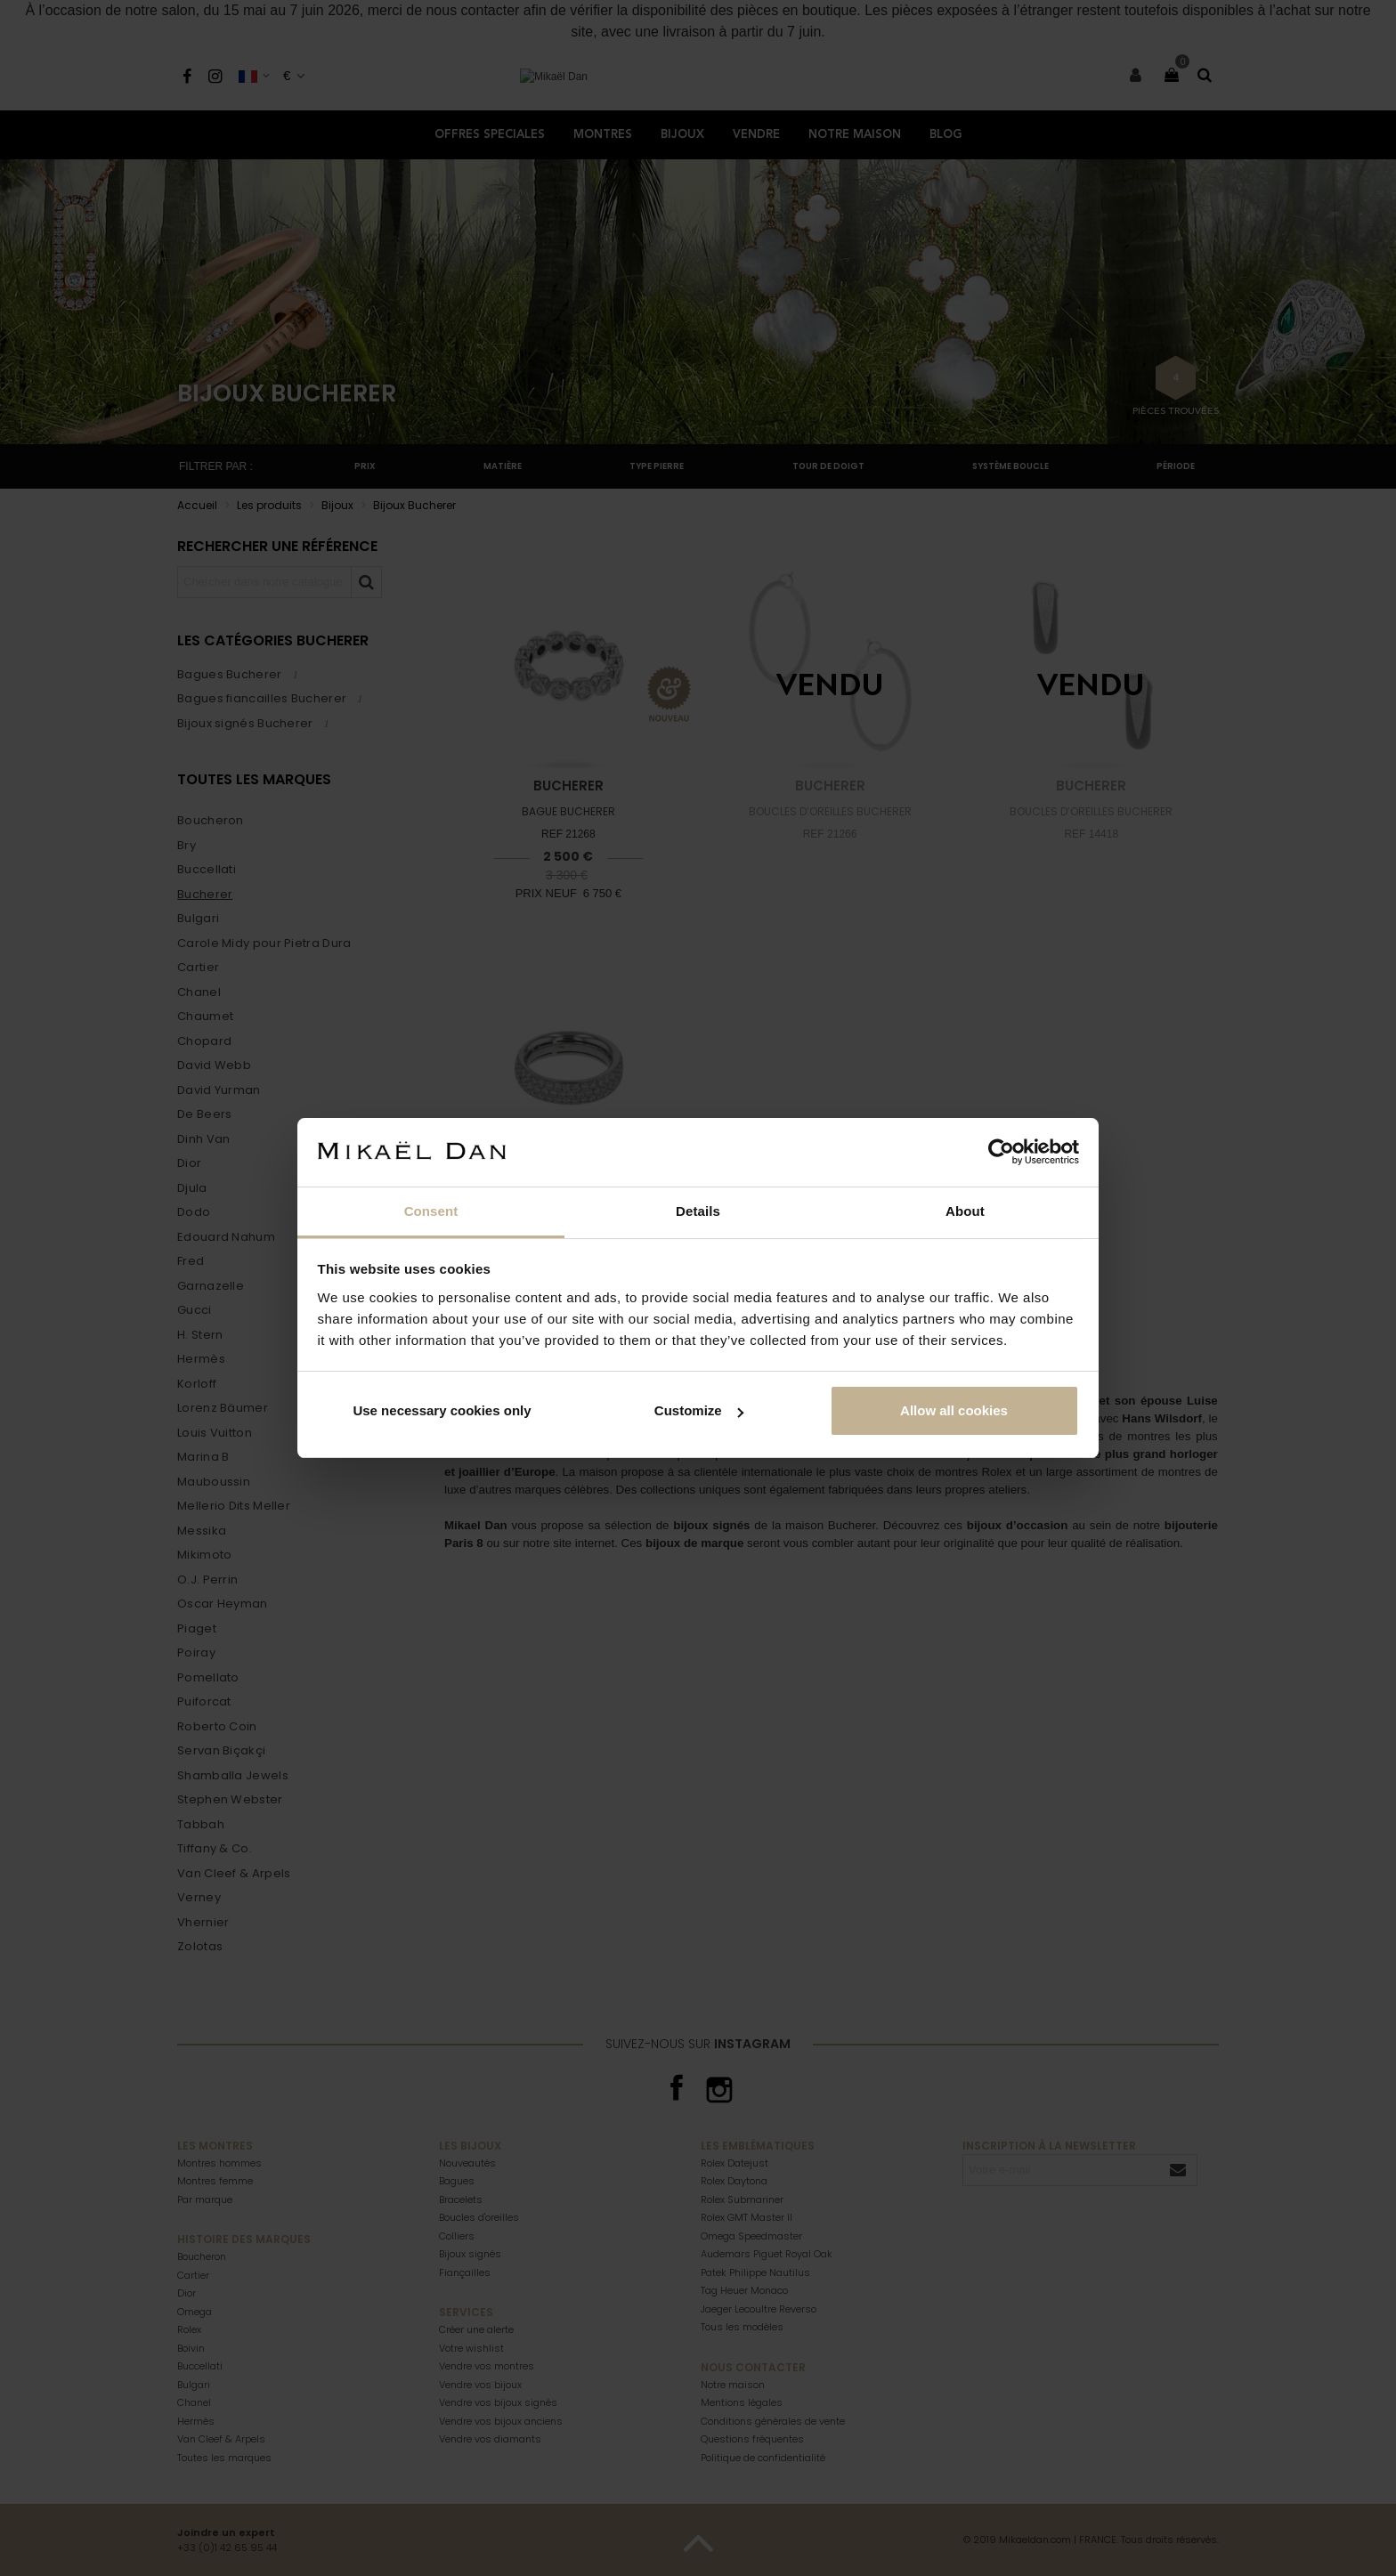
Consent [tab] (431, 1211)
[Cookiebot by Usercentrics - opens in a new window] (1001, 1151)
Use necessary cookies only (442, 1410)
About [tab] (965, 1211)
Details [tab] (698, 1211)
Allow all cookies (954, 1410)
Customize (698, 1410)
